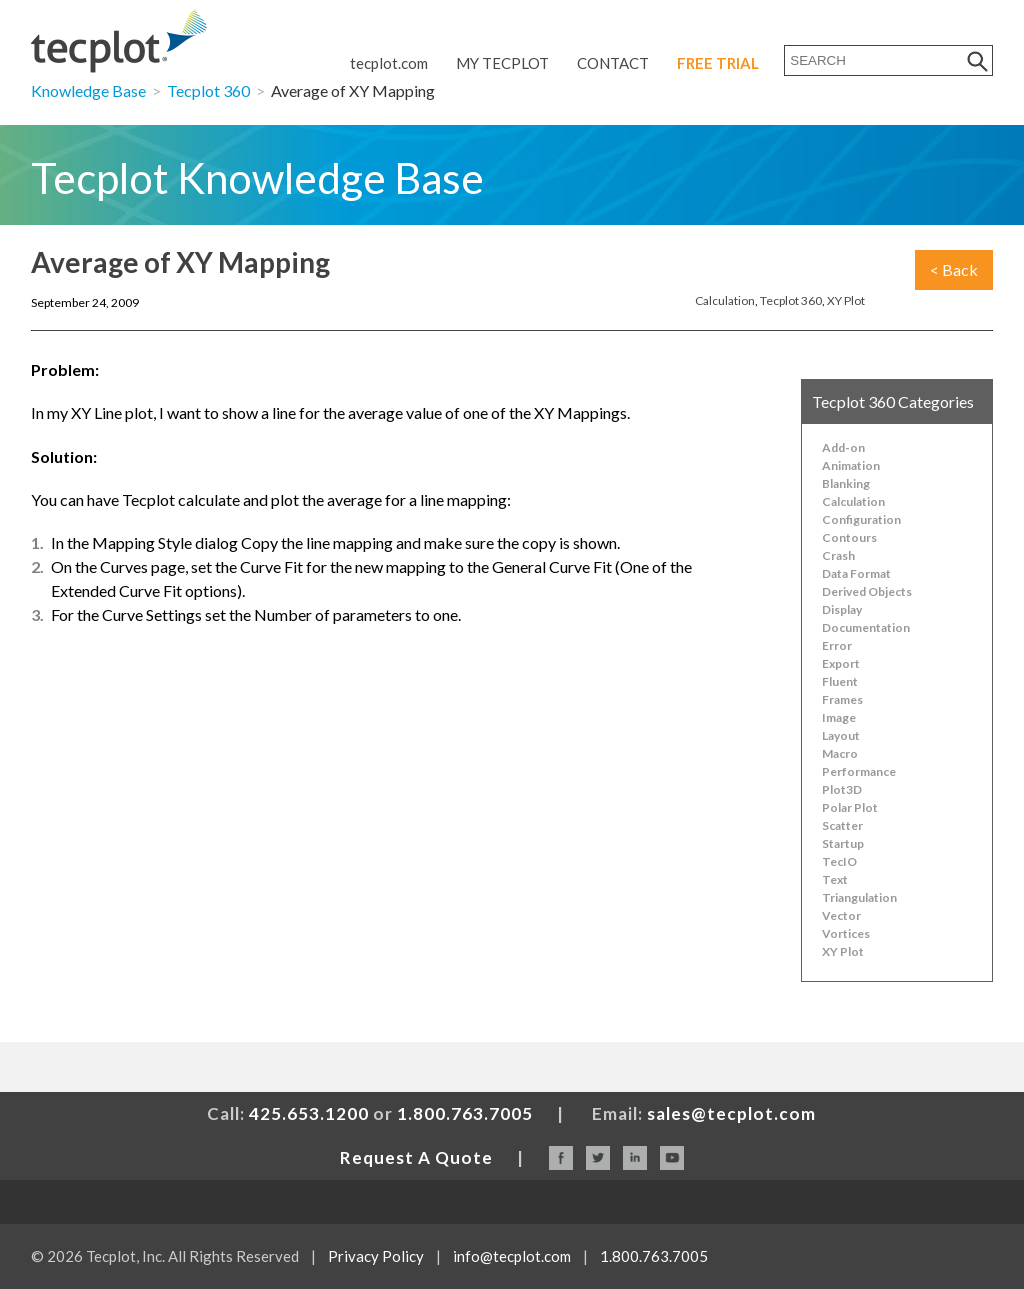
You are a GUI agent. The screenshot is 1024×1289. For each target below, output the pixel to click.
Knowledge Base (88, 90)
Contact (613, 63)
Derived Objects (867, 591)
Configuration (861, 519)
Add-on (843, 447)
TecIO (839, 861)
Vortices (846, 933)
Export (841, 663)
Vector (841, 915)
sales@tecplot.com (731, 1113)
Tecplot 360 (208, 90)
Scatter (842, 825)
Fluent (840, 681)
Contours (849, 537)
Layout (841, 735)
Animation (851, 465)
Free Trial (718, 63)
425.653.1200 (309, 1113)
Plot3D (842, 789)
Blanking (846, 483)
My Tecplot (502, 63)
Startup (843, 843)
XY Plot (846, 300)
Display (842, 609)
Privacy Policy (376, 1256)
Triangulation (859, 897)
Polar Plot (850, 807)
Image (839, 717)
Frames (842, 699)
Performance (859, 771)
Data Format (856, 573)
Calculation (725, 300)
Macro (840, 753)
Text (835, 879)
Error (837, 645)
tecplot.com (389, 63)
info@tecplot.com (512, 1256)
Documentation (866, 627)
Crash (838, 555)
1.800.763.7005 (465, 1113)
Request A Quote (416, 1157)
